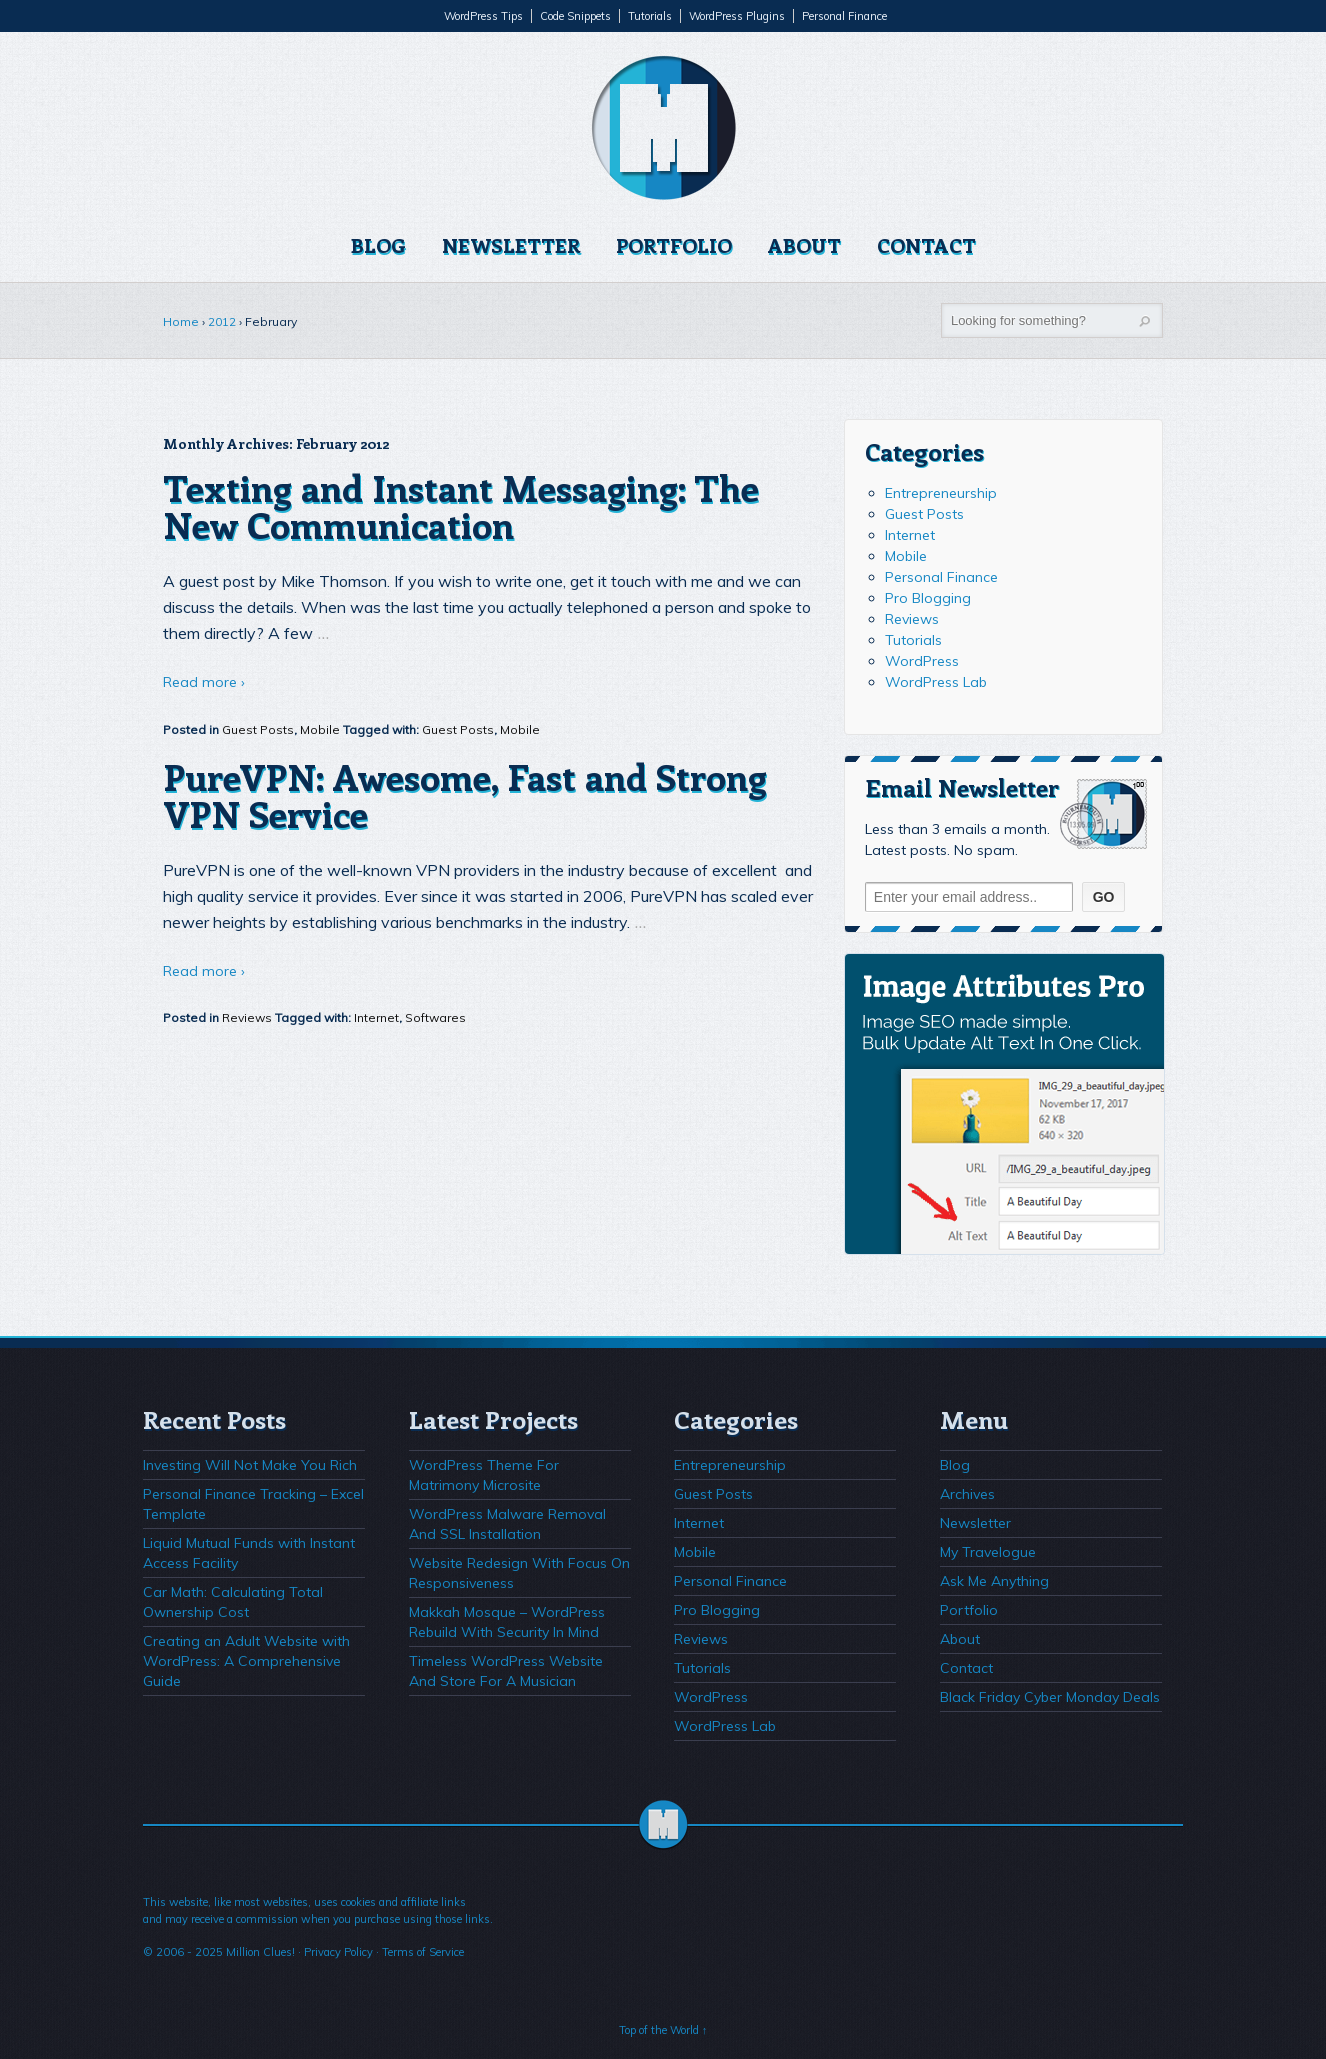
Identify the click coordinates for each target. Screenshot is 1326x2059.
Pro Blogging (928, 598)
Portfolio (674, 244)
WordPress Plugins (737, 16)
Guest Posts (258, 729)
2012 (222, 321)
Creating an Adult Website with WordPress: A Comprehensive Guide (246, 1661)
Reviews (247, 1017)
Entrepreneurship (941, 493)
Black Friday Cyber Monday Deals (1050, 1697)
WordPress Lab (936, 682)
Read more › (204, 682)
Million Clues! (260, 1952)
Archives (967, 1494)
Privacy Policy (338, 1952)
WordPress (922, 661)
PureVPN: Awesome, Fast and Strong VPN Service (465, 794)
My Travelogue (988, 1552)
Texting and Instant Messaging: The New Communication (461, 505)
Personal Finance (844, 16)
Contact (926, 244)
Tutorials (650, 16)
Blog (378, 244)
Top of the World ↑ (663, 2030)
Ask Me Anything (994, 1581)
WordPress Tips (483, 16)
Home (181, 321)
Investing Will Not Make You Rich (250, 1465)
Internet (376, 1017)
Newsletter (511, 244)
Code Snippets (575, 16)
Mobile (320, 729)
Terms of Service (423, 1952)
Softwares (435, 1017)
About (804, 244)
